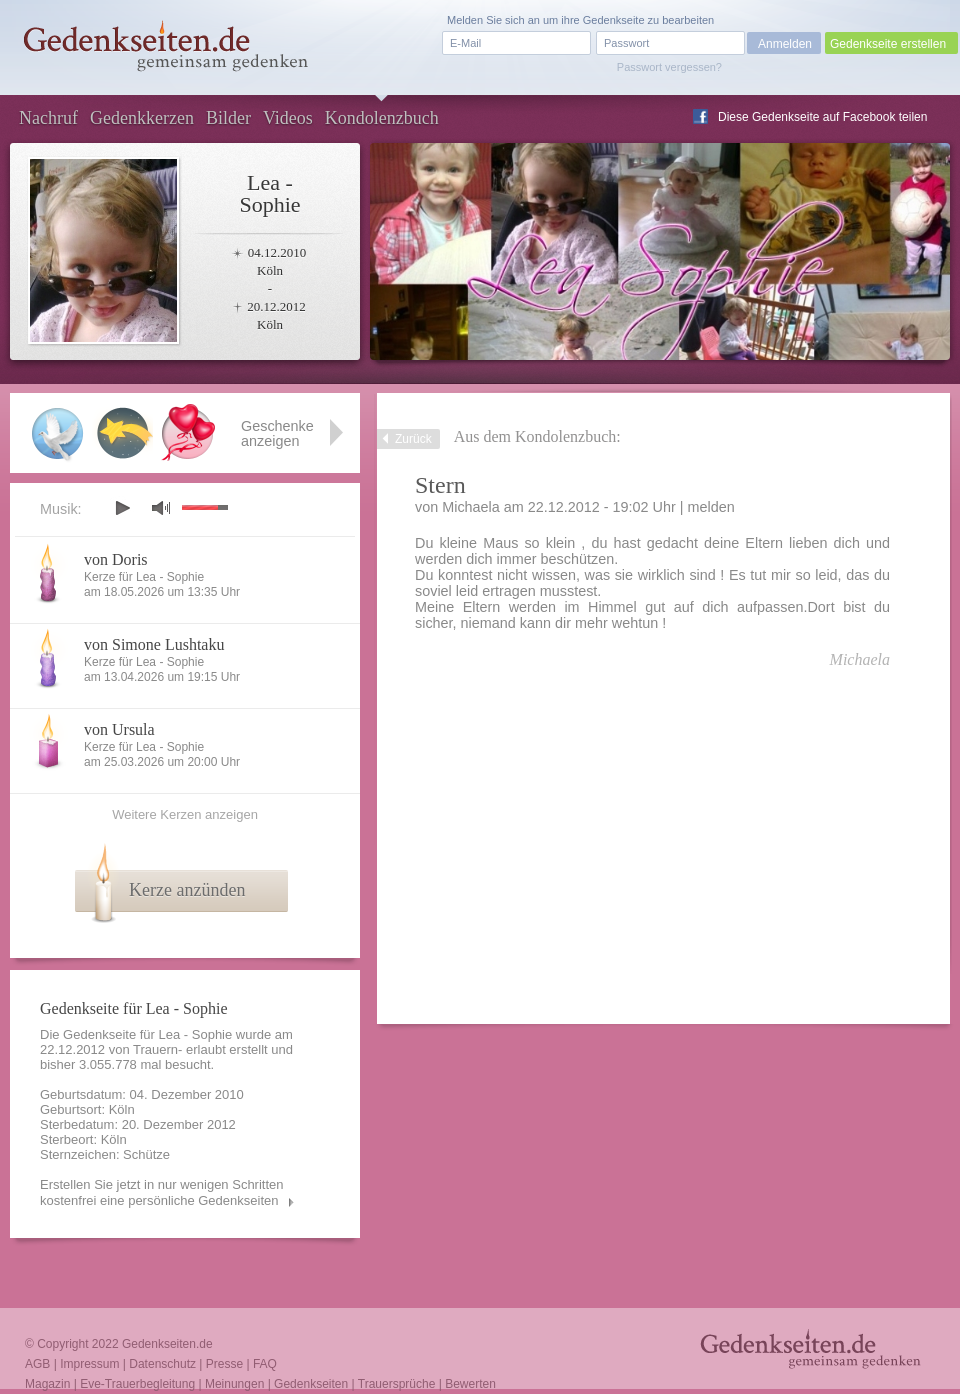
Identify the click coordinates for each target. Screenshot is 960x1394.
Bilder (228, 118)
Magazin (47, 1384)
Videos (288, 118)
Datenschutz (162, 1364)
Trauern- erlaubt (179, 1049)
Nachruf (48, 118)
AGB (37, 1364)
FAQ (265, 1364)
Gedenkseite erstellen (888, 44)
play (122, 508)
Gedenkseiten (311, 1384)
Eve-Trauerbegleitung (137, 1384)
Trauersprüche (397, 1384)
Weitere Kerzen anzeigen (185, 814)
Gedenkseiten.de (167, 1344)
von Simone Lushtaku (154, 644)
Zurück (413, 439)
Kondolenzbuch (382, 118)
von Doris (116, 559)
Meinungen (234, 1384)
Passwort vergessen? (669, 67)
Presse (224, 1364)
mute (161, 507)
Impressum (89, 1364)
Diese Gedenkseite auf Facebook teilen (822, 117)
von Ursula (119, 729)
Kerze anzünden (187, 890)
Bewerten (470, 1384)
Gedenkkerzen (142, 118)
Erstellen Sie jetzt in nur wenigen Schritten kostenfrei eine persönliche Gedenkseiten (162, 1192)
